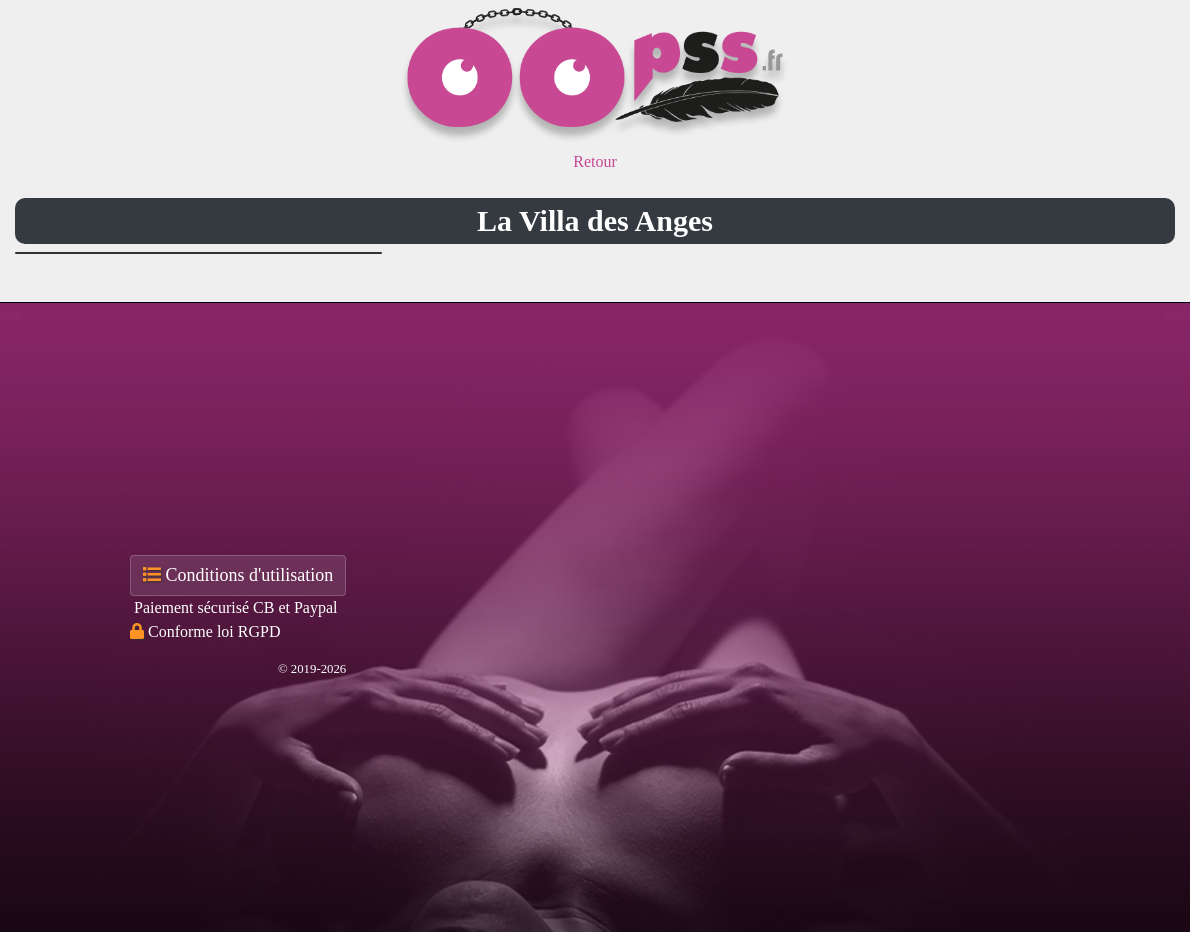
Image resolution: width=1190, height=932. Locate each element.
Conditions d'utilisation (238, 575)
